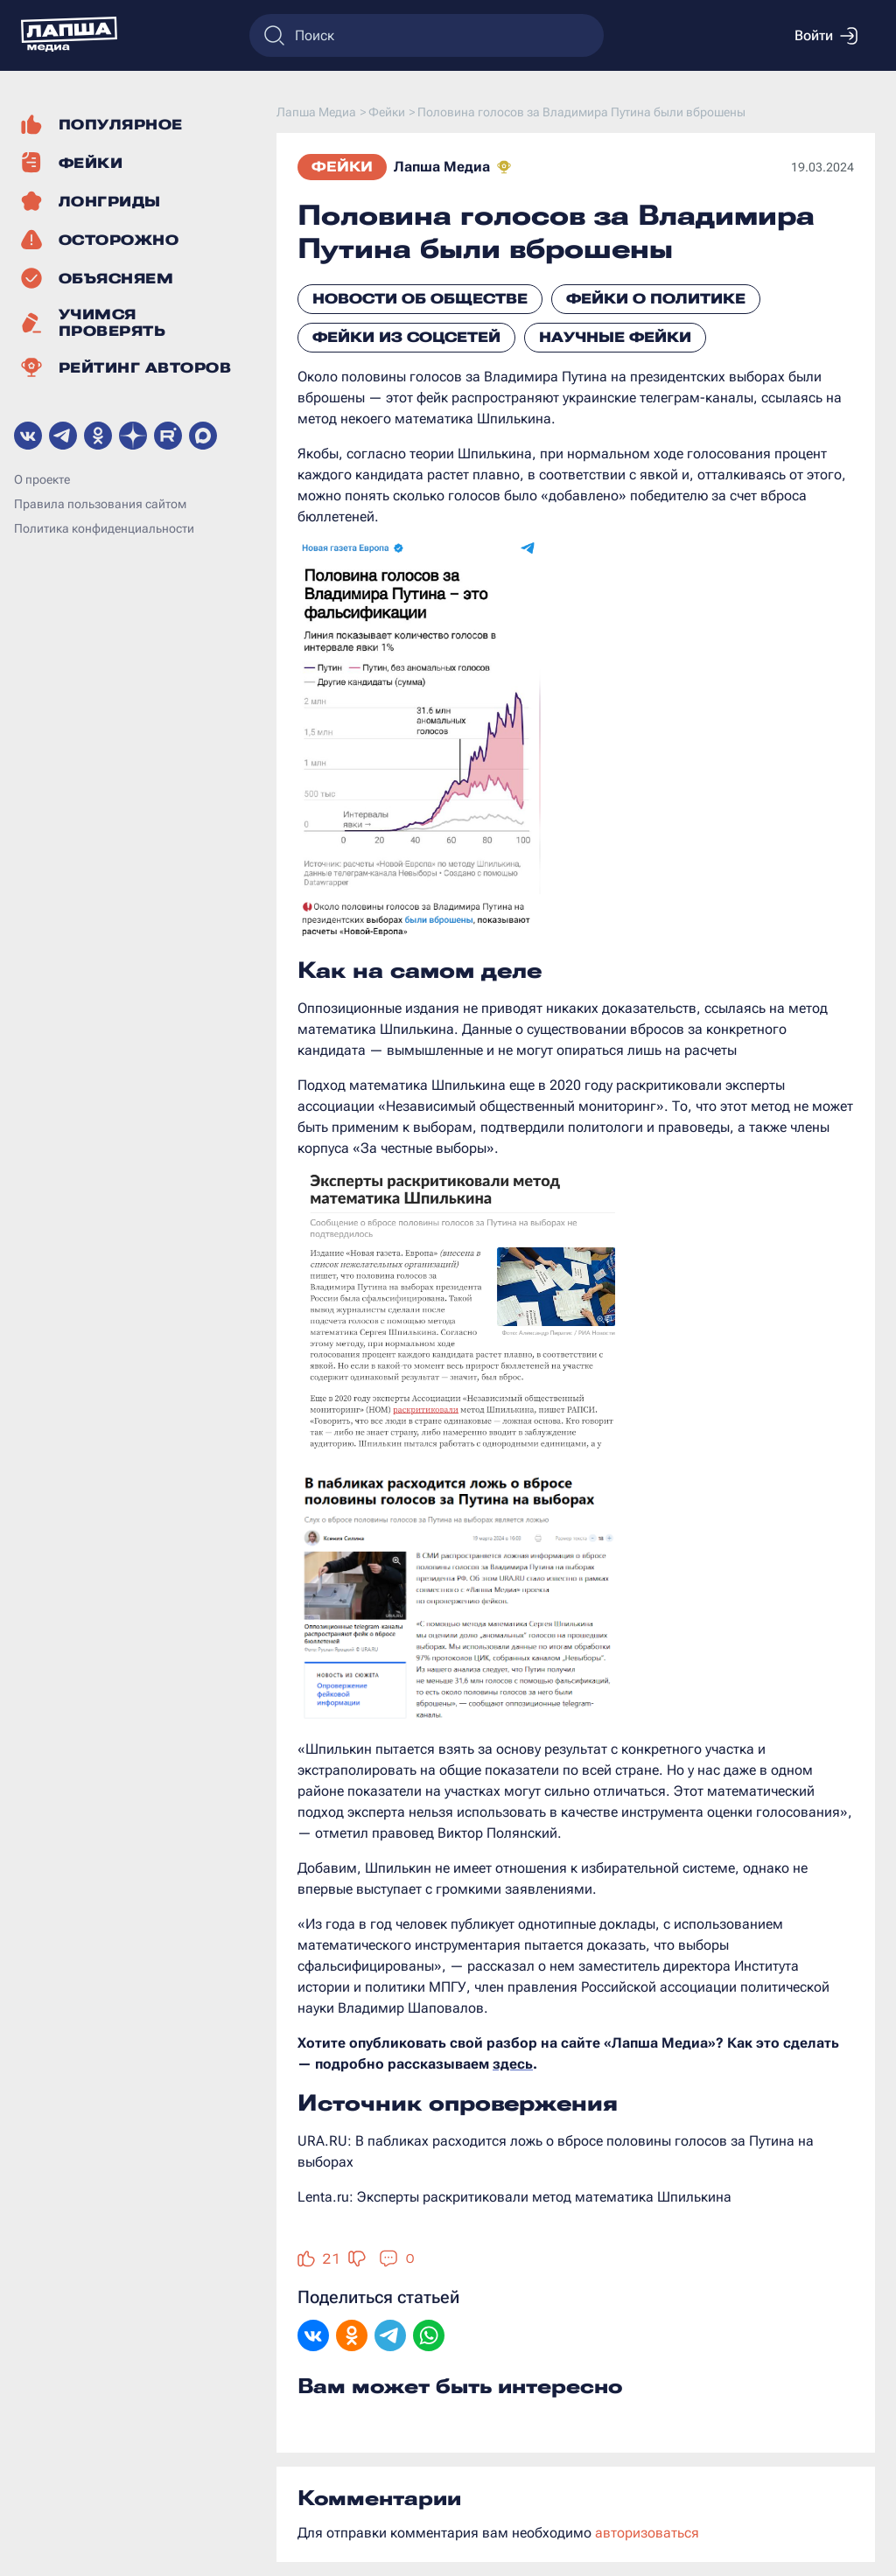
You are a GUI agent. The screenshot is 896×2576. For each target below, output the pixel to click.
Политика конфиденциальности (104, 528)
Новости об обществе (420, 298)
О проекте (42, 479)
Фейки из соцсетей (406, 337)
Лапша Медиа (442, 166)
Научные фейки (615, 337)
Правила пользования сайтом (100, 504)
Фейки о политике (656, 298)
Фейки (342, 166)
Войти (826, 36)
